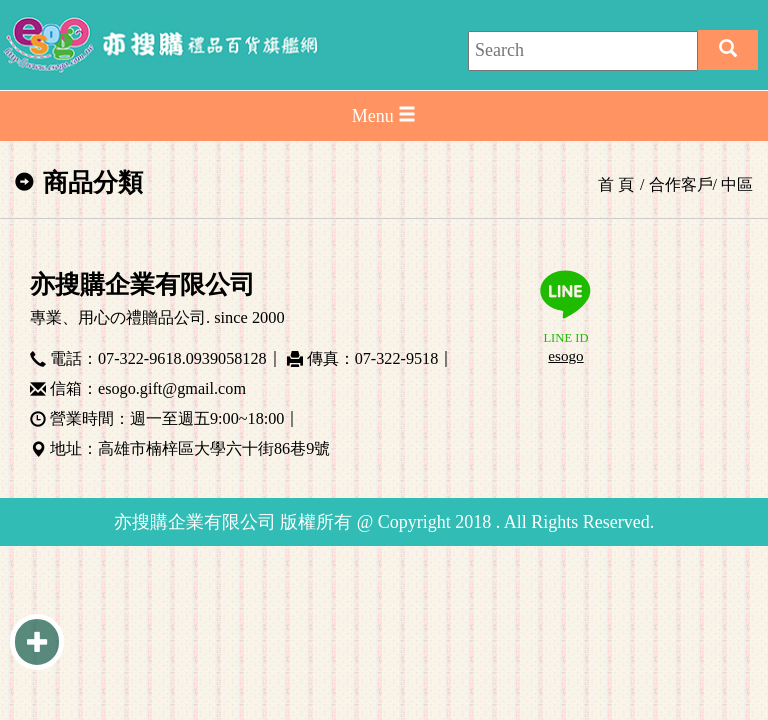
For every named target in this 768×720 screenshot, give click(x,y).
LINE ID (565, 317)
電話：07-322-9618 (116, 356)
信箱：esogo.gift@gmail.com (148, 386)
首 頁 (616, 184)
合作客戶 (681, 184)
